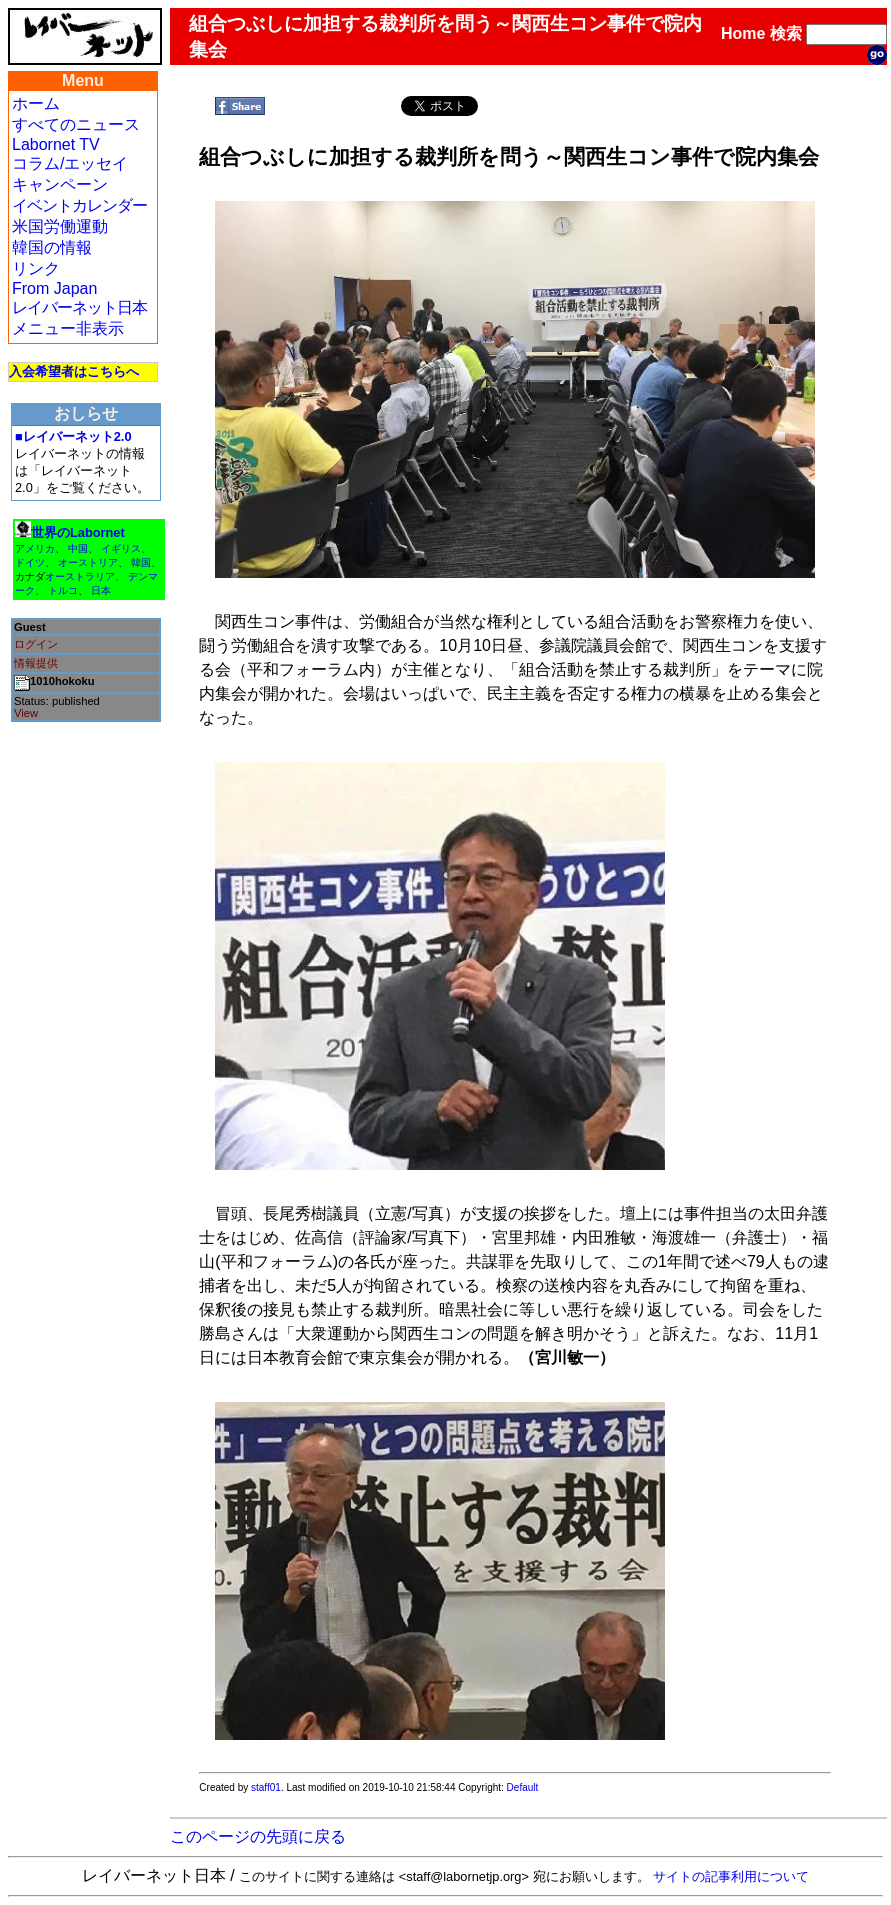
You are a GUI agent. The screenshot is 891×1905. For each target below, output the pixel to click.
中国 (78, 548)
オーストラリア (80, 576)
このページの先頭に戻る (258, 1836)
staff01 (266, 1787)
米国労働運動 (60, 226)
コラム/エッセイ (70, 163)
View (26, 713)
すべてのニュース (76, 124)
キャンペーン (60, 184)
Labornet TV (56, 144)
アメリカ (35, 548)
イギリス (121, 548)
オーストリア (88, 562)
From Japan (54, 288)
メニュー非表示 (68, 328)
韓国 (141, 562)
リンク (36, 268)
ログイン (36, 644)
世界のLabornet (78, 532)
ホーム (36, 103)
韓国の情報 (52, 247)
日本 (101, 590)
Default (523, 1787)
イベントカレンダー (79, 205)
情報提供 (36, 663)
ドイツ (30, 562)
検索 (786, 33)
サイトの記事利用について (731, 1876)
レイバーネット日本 (79, 307)
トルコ (63, 590)
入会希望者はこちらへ (74, 371)
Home (743, 33)
